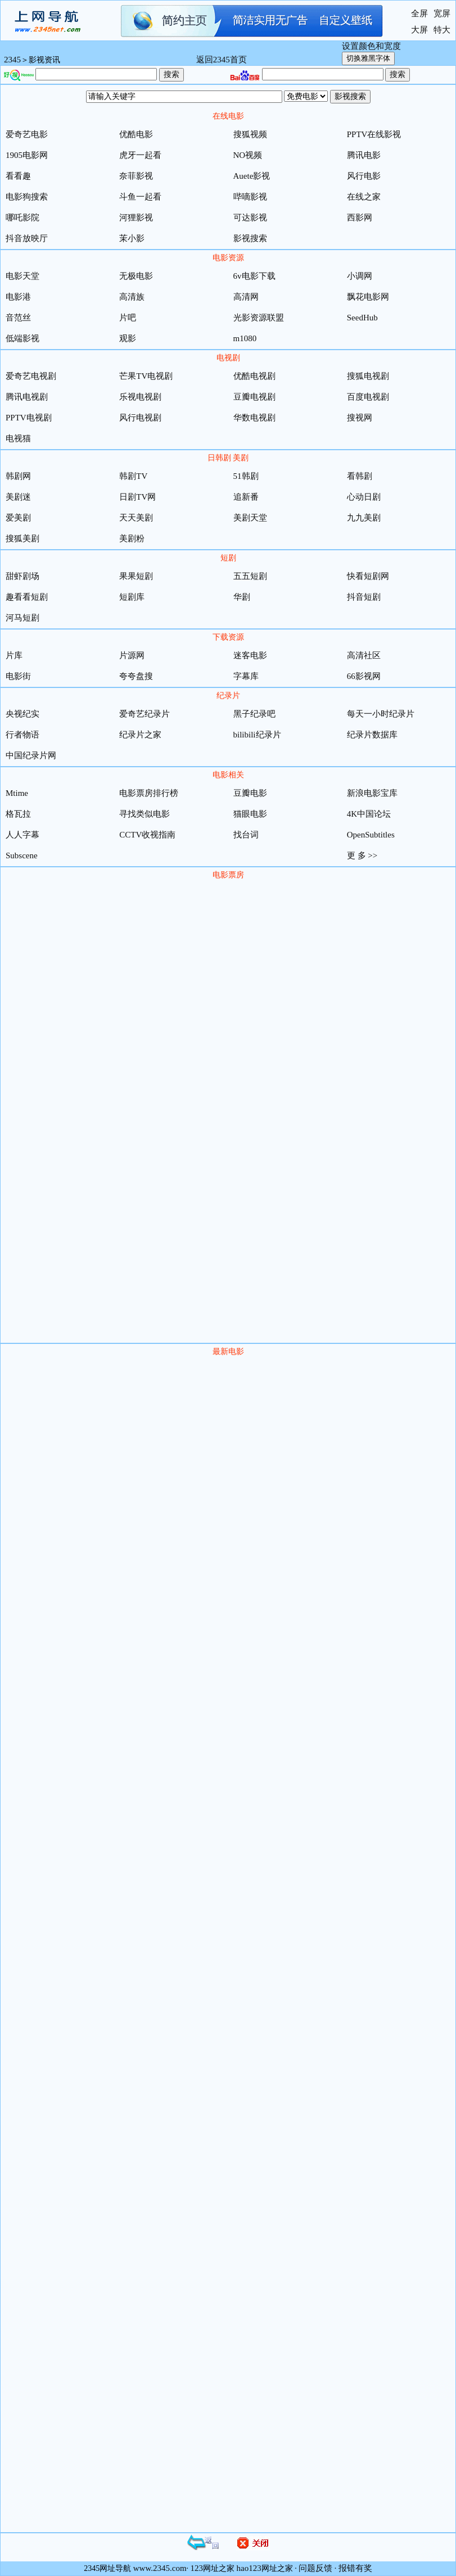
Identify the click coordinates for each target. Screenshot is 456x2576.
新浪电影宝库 (372, 793)
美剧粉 (132, 538)
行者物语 (22, 734)
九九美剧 (364, 517)
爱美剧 (18, 517)
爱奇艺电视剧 (31, 376)
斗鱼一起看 (140, 196)
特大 (442, 29)
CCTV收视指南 (147, 834)
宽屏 (442, 13)
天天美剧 (136, 517)
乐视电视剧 (140, 396)
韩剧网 (18, 476)
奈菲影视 (136, 175)
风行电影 (364, 175)
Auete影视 (251, 175)
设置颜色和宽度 (371, 46)
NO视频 (248, 155)
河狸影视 (136, 217)
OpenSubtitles (371, 834)
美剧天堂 (250, 517)
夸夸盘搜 (136, 676)
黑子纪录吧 (254, 713)
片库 (14, 655)
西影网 (359, 217)
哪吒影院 (22, 217)
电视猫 (18, 438)
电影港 (18, 296)
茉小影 (132, 238)
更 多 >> (362, 855)
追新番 (246, 496)
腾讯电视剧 (27, 396)
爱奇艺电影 (27, 134)
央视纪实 (22, 713)
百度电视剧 (368, 396)
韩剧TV (133, 476)
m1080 (245, 338)
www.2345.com (160, 2568)
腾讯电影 (364, 155)
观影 (127, 338)
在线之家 (364, 196)
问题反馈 (315, 2568)
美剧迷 (18, 496)
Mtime (17, 793)
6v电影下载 (254, 275)
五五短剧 (250, 576)
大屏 (419, 29)
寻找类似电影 (144, 813)
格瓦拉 (18, 813)
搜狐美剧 (22, 538)
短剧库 (132, 596)
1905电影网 (27, 155)
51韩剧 (246, 476)
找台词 (246, 834)
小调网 (359, 275)
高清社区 (364, 655)
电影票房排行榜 (148, 793)
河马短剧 (22, 617)
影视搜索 (250, 238)
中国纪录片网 (31, 755)
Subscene (22, 855)
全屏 (419, 13)
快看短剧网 (368, 576)
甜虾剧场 (22, 576)
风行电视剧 (140, 417)
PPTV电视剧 (29, 417)
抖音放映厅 (27, 238)
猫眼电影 (250, 813)
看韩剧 (359, 476)
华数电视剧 (254, 417)
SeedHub (362, 317)
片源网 (132, 655)
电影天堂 (22, 275)
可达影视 (250, 217)
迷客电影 (250, 655)
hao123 (249, 2568)
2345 (12, 59)
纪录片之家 (140, 734)
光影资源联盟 (258, 317)
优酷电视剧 (254, 376)
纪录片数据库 (372, 734)
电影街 (18, 676)
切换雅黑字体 (368, 58)
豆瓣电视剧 (254, 396)
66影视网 (364, 676)
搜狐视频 (250, 134)
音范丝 (18, 317)
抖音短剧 (364, 596)
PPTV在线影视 (374, 134)
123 (197, 2568)
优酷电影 (136, 134)
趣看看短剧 (27, 596)
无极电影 (136, 275)
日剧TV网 (137, 496)
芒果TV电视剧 (146, 376)
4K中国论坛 (369, 813)
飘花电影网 (368, 296)
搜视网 (359, 417)
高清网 (246, 296)
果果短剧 (136, 576)
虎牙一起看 (140, 155)
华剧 (241, 596)
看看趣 (18, 175)
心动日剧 (364, 496)
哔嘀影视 (250, 196)
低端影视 (22, 338)
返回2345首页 (221, 59)
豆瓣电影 (250, 793)
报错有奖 (355, 2568)
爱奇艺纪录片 (144, 713)
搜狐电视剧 (368, 376)
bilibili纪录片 (257, 734)
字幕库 (246, 676)
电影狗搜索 (27, 196)
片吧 (127, 317)
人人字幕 (22, 834)
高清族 (132, 296)
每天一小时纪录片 (380, 713)
